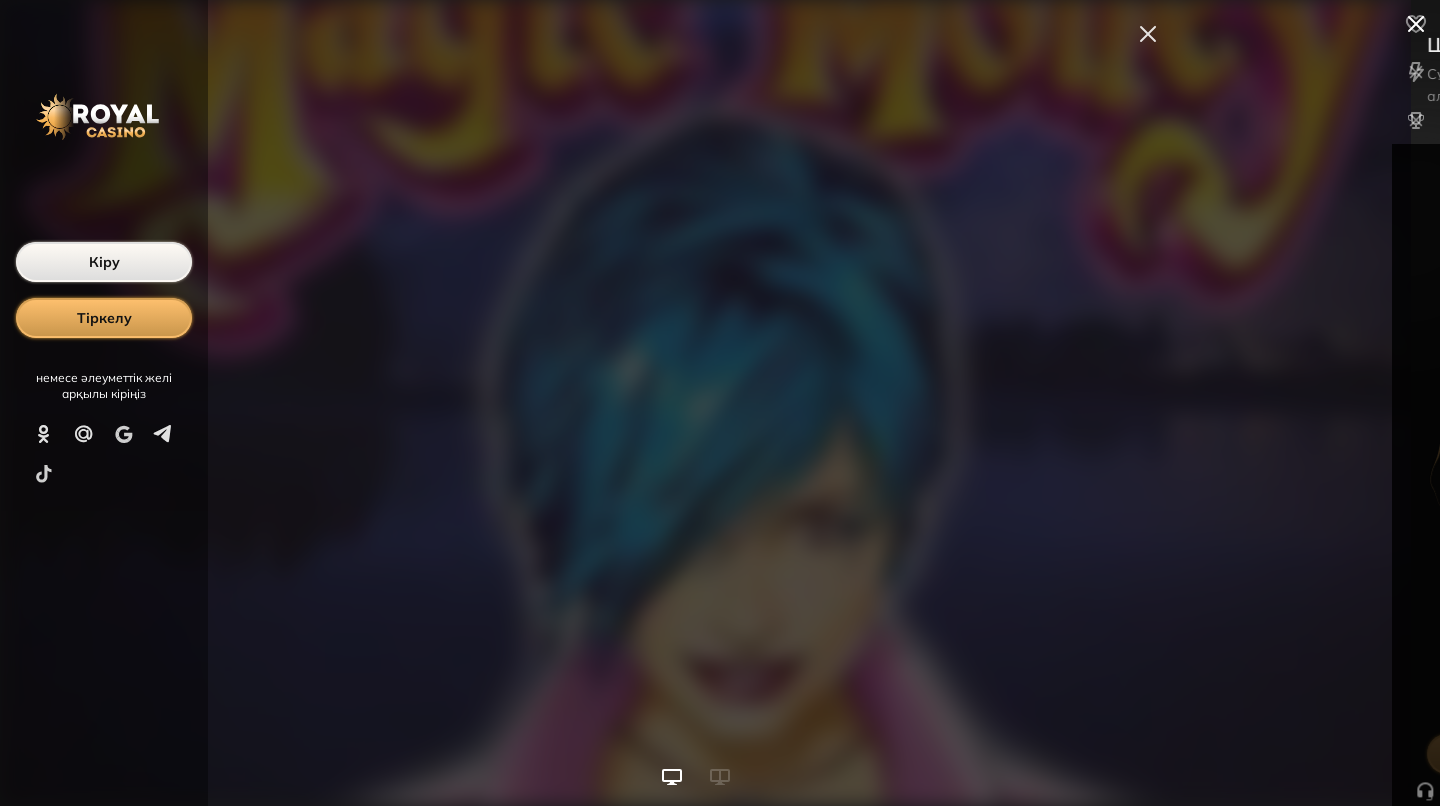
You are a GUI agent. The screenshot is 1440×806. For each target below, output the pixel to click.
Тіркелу (104, 318)
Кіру (104, 262)
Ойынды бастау (1288, 754)
